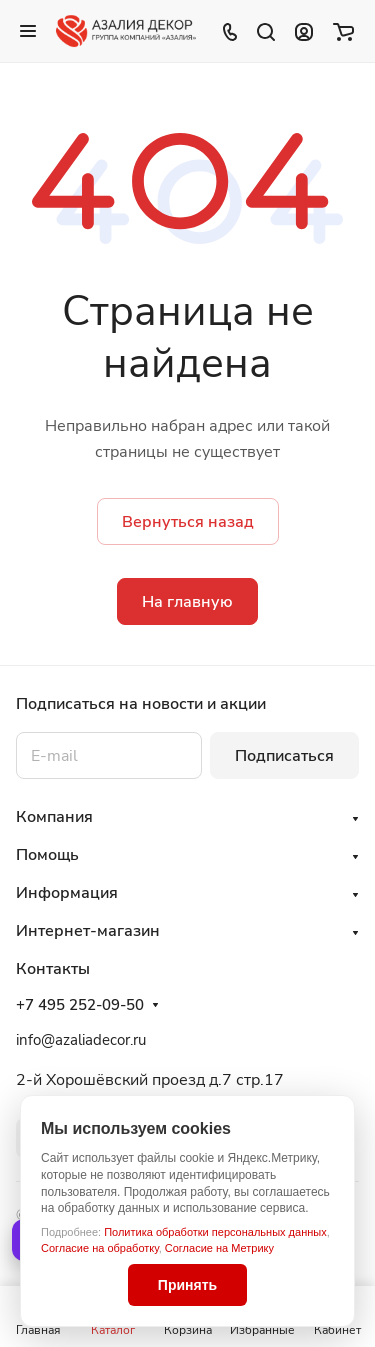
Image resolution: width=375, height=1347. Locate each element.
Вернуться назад (188, 522)
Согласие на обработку (100, 1248)
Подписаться (284, 756)
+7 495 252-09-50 (80, 1005)
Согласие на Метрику (219, 1248)
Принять (187, 1285)
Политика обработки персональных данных (215, 1232)
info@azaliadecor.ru (81, 1040)
